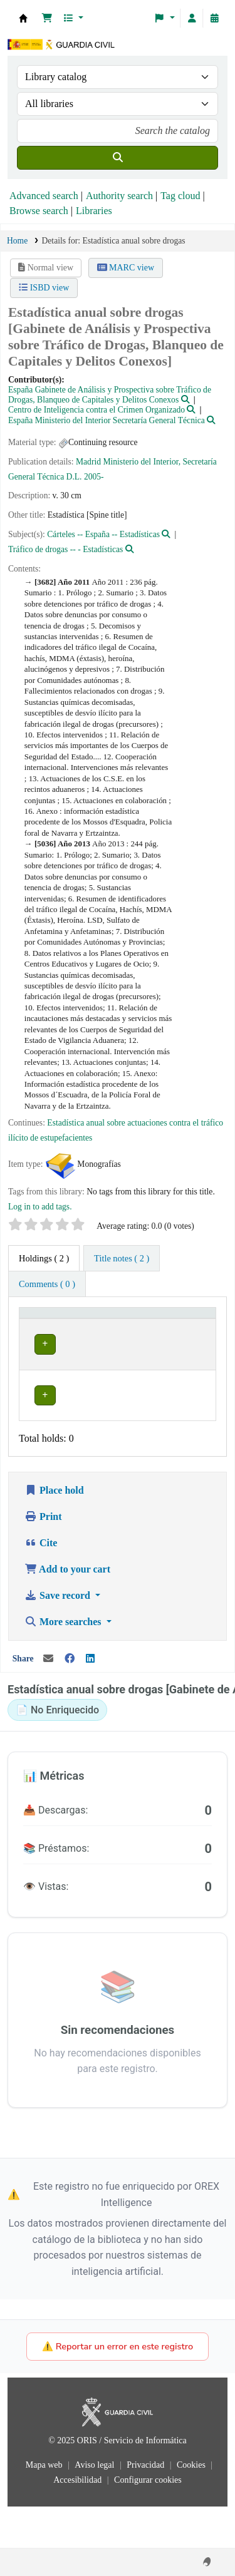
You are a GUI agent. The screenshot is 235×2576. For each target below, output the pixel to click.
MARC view (125, 267)
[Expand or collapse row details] (190, 1373)
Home (17, 240)
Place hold (54, 1531)
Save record (58, 1636)
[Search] (117, 158)
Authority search (119, 195)
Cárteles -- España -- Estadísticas (103, 534)
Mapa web (45, 2506)
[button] (47, 18)
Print (43, 1557)
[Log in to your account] (191, 18)
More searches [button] (63, 1663)
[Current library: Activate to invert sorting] (60, 1325)
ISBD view (44, 287)
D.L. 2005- (85, 476)
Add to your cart (67, 1610)
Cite (40, 1584)
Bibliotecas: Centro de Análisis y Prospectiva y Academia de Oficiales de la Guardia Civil (23, 18)
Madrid (88, 461)
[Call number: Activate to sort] (133, 1325)
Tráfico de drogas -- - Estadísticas (65, 549)
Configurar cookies (148, 2521)
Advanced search (43, 195)
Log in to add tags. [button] (40, 1206)
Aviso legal (96, 2506)
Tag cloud (180, 195)
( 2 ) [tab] (44, 1258)
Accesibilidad (78, 2521)
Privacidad (146, 2506)
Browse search (38, 210)
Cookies (192, 2506)
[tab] (121, 1258)
